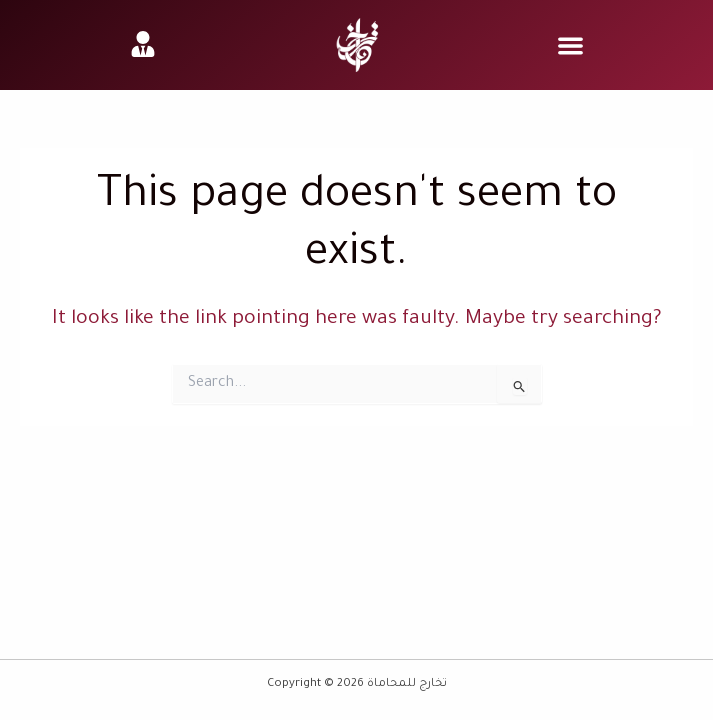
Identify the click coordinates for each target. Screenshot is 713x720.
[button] (570, 45)
